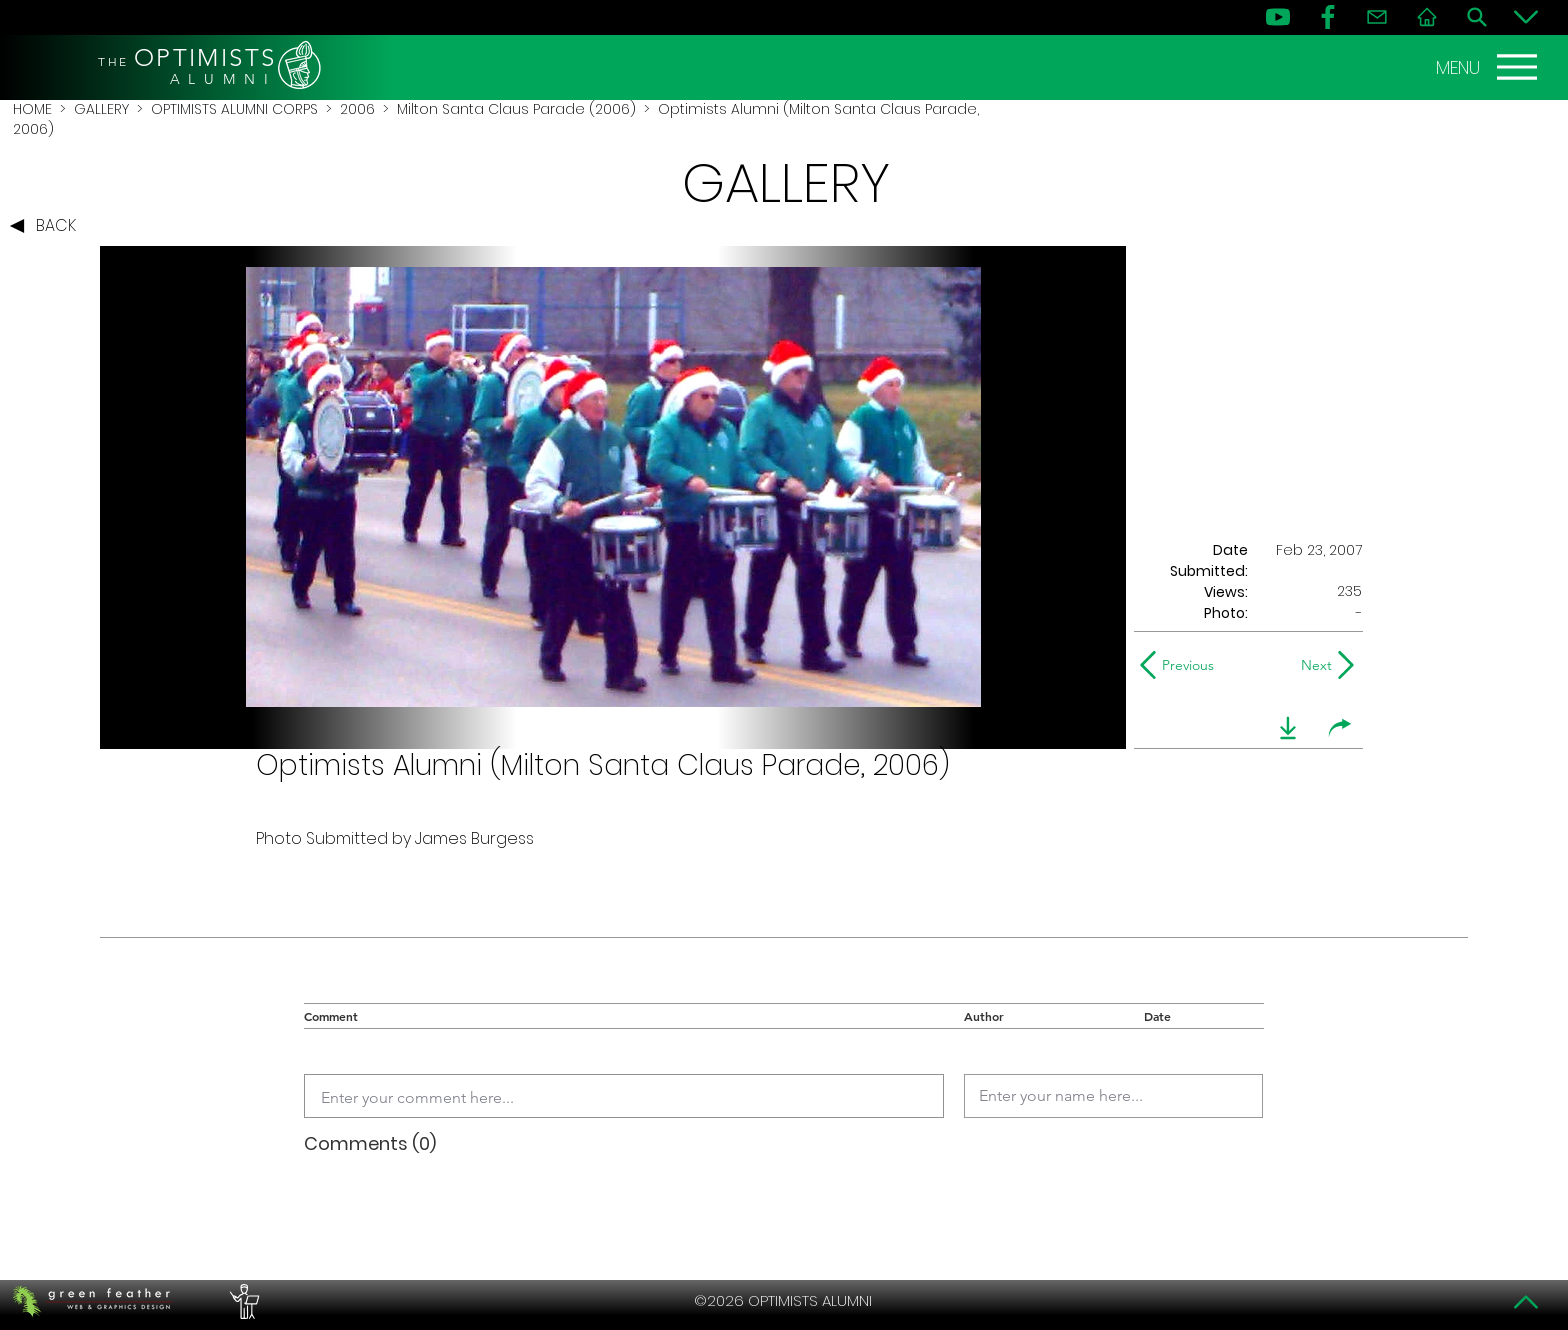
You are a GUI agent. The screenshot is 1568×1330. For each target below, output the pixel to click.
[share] (1340, 728)
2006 (357, 109)
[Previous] (1181, 665)
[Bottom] (1526, 17)
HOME (32, 109)
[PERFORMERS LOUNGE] (242, 1301)
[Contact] (1377, 17)
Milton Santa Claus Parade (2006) (516, 109)
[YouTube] (1278, 17)
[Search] (1477, 17)
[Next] (1312, 665)
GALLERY (101, 109)
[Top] (1526, 1302)
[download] (1288, 728)
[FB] (1328, 17)
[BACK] (48, 226)
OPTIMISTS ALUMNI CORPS (234, 109)
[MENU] (1489, 67)
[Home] (1427, 17)
